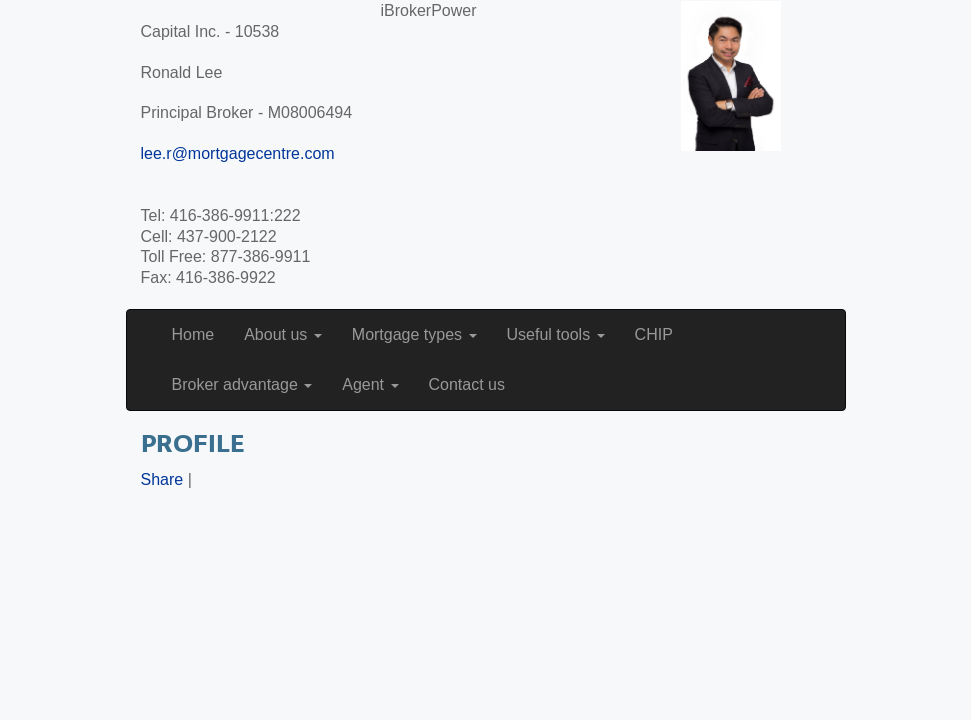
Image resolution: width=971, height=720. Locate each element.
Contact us (467, 384)
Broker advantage (242, 384)
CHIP (654, 334)
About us (283, 334)
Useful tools (556, 334)
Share (162, 479)
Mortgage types (414, 334)
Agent (370, 384)
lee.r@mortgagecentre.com (238, 153)
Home (193, 334)
